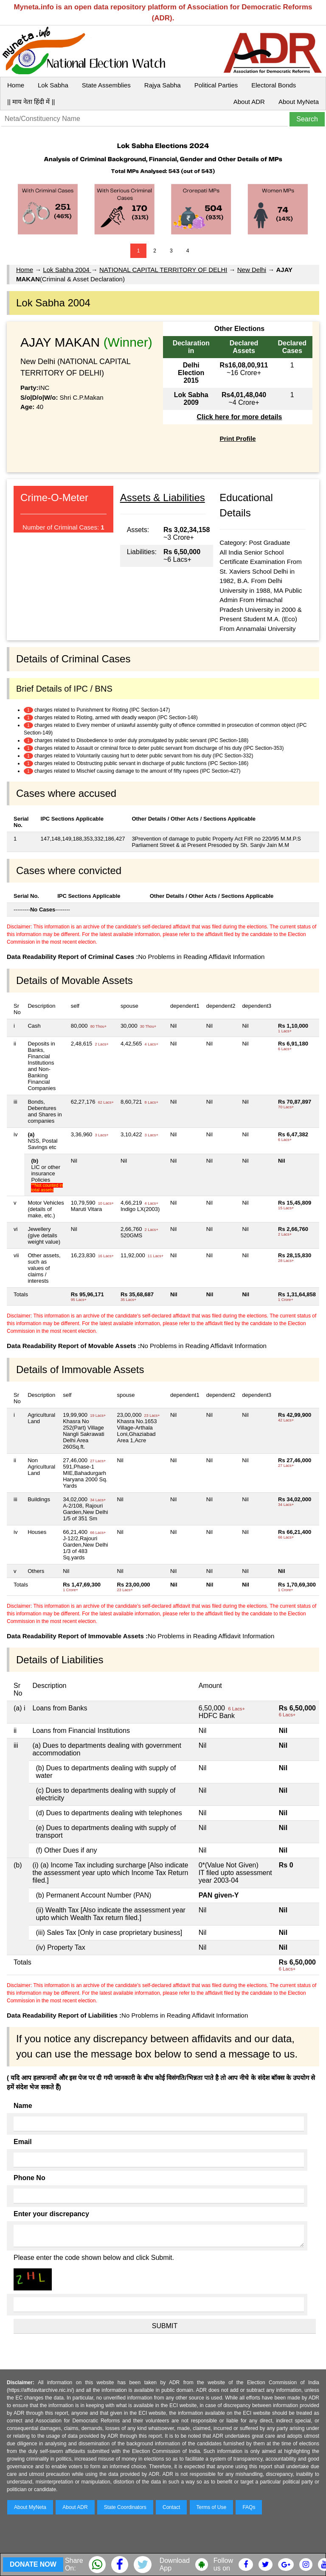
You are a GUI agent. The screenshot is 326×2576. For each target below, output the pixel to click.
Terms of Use (212, 2507)
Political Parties (216, 85)
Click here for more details (239, 416)
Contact (171, 2507)
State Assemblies (106, 85)
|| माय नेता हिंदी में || (31, 101)
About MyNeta (298, 101)
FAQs (248, 2507)
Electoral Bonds (273, 85)
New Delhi (251, 269)
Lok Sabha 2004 (67, 269)
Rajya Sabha (162, 85)
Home (15, 85)
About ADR (249, 101)
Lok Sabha (53, 85)
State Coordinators (125, 2507)
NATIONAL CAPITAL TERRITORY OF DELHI (163, 269)
